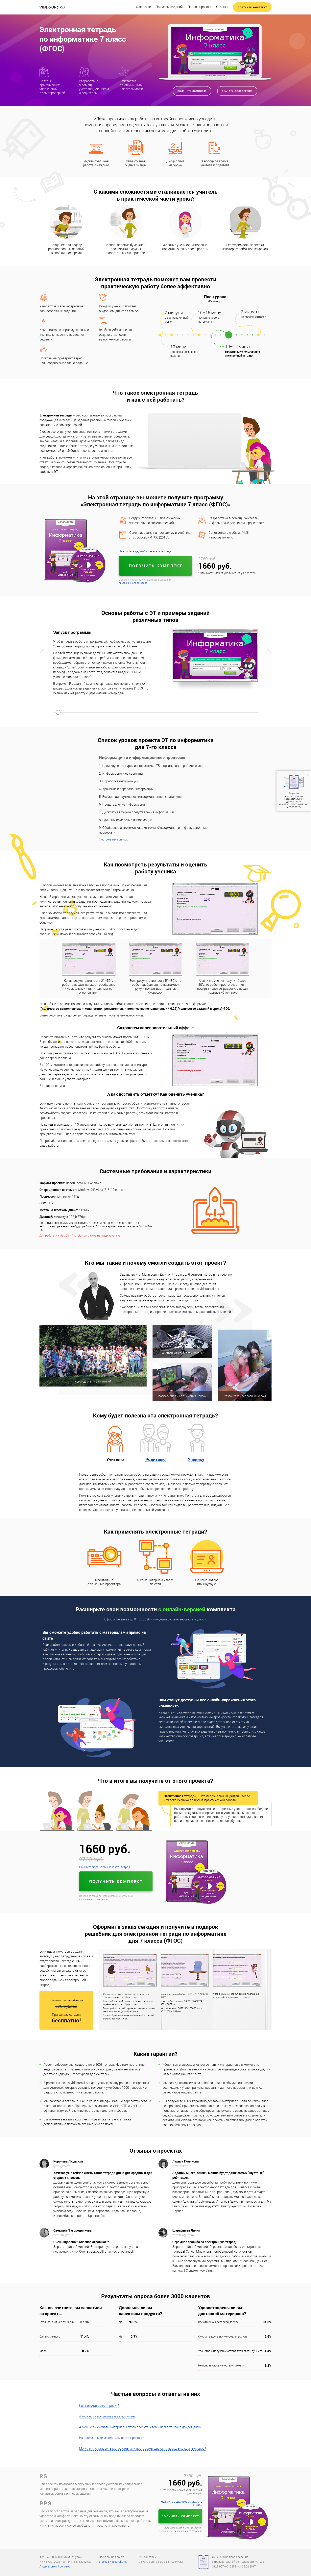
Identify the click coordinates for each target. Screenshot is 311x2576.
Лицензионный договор (54, 2566)
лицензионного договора (133, 582)
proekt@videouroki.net (113, 2561)
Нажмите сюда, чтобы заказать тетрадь (145, 551)
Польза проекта (199, 6)
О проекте (143, 6)
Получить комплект (252, 7)
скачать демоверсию (237, 90)
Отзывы (222, 6)
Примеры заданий (169, 6)
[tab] (115, 1445)
